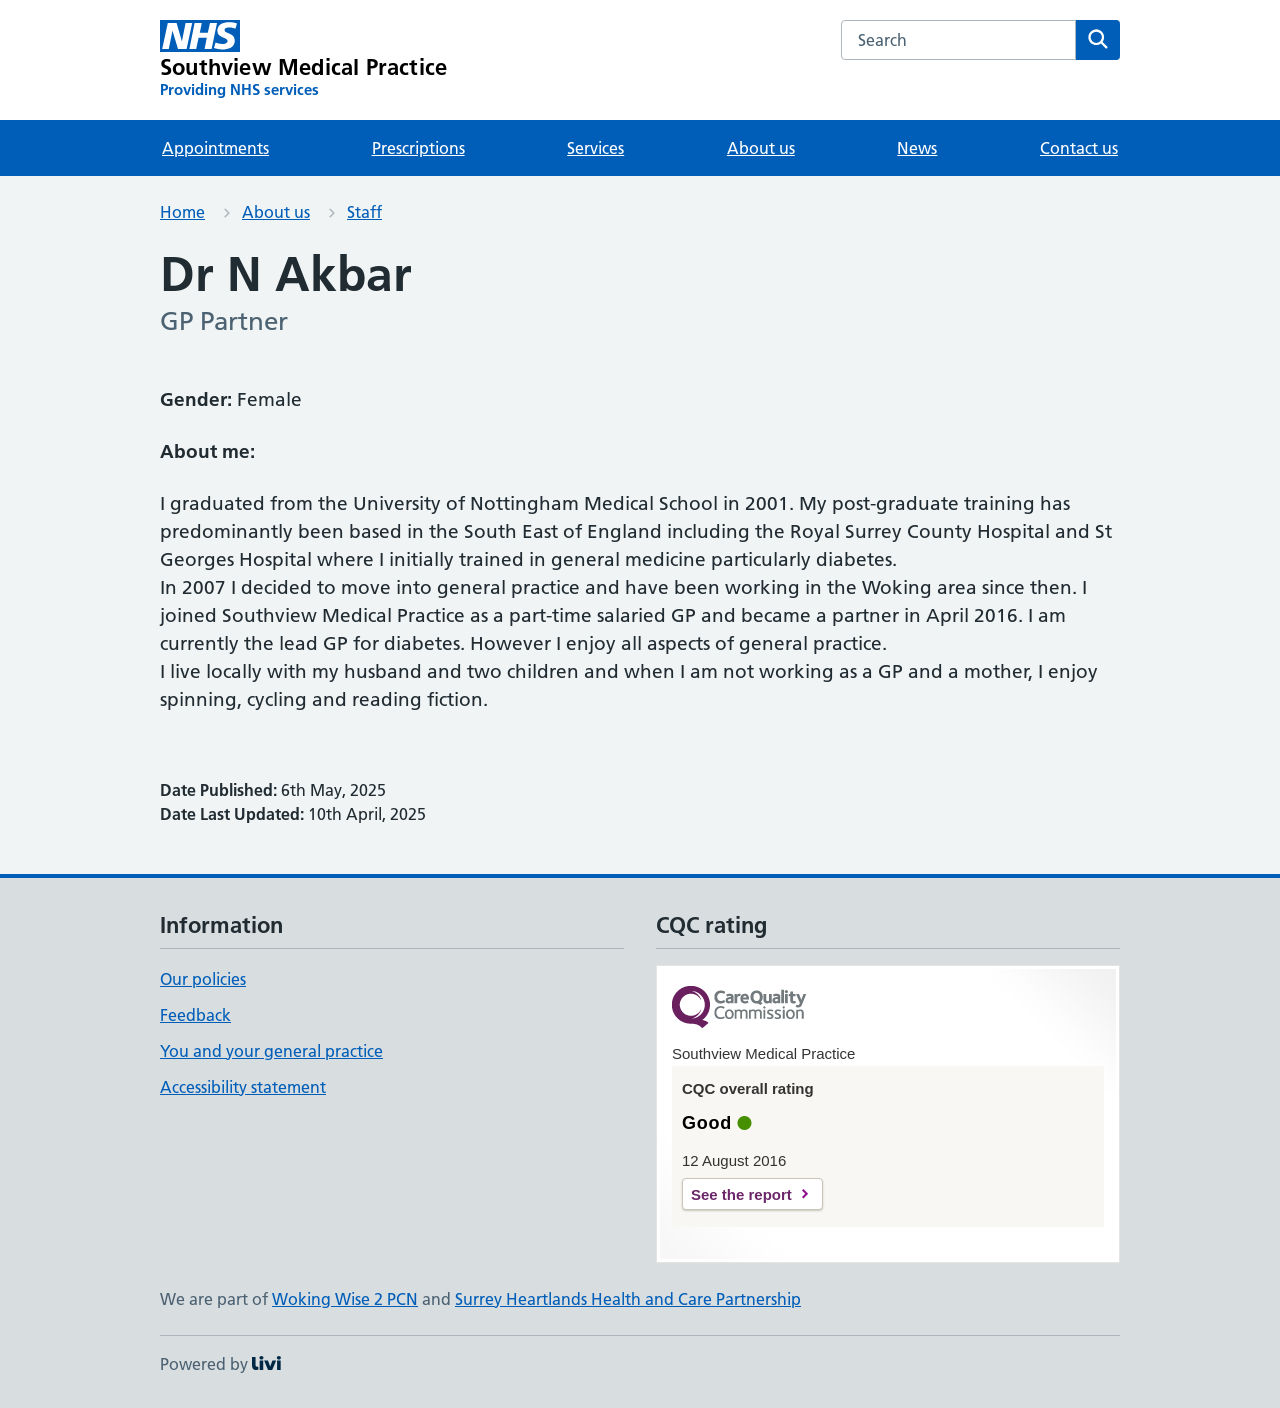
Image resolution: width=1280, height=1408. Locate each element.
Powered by (220, 1364)
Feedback (195, 1015)
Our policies (203, 979)
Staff (364, 212)
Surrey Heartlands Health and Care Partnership (628, 1299)
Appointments (215, 148)
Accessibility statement (243, 1087)
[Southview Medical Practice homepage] (303, 60)
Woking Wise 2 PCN (345, 1299)
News (917, 148)
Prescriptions (418, 148)
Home (182, 212)
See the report (741, 1194)
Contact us (1079, 148)
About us (761, 148)
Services (595, 148)
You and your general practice (271, 1051)
